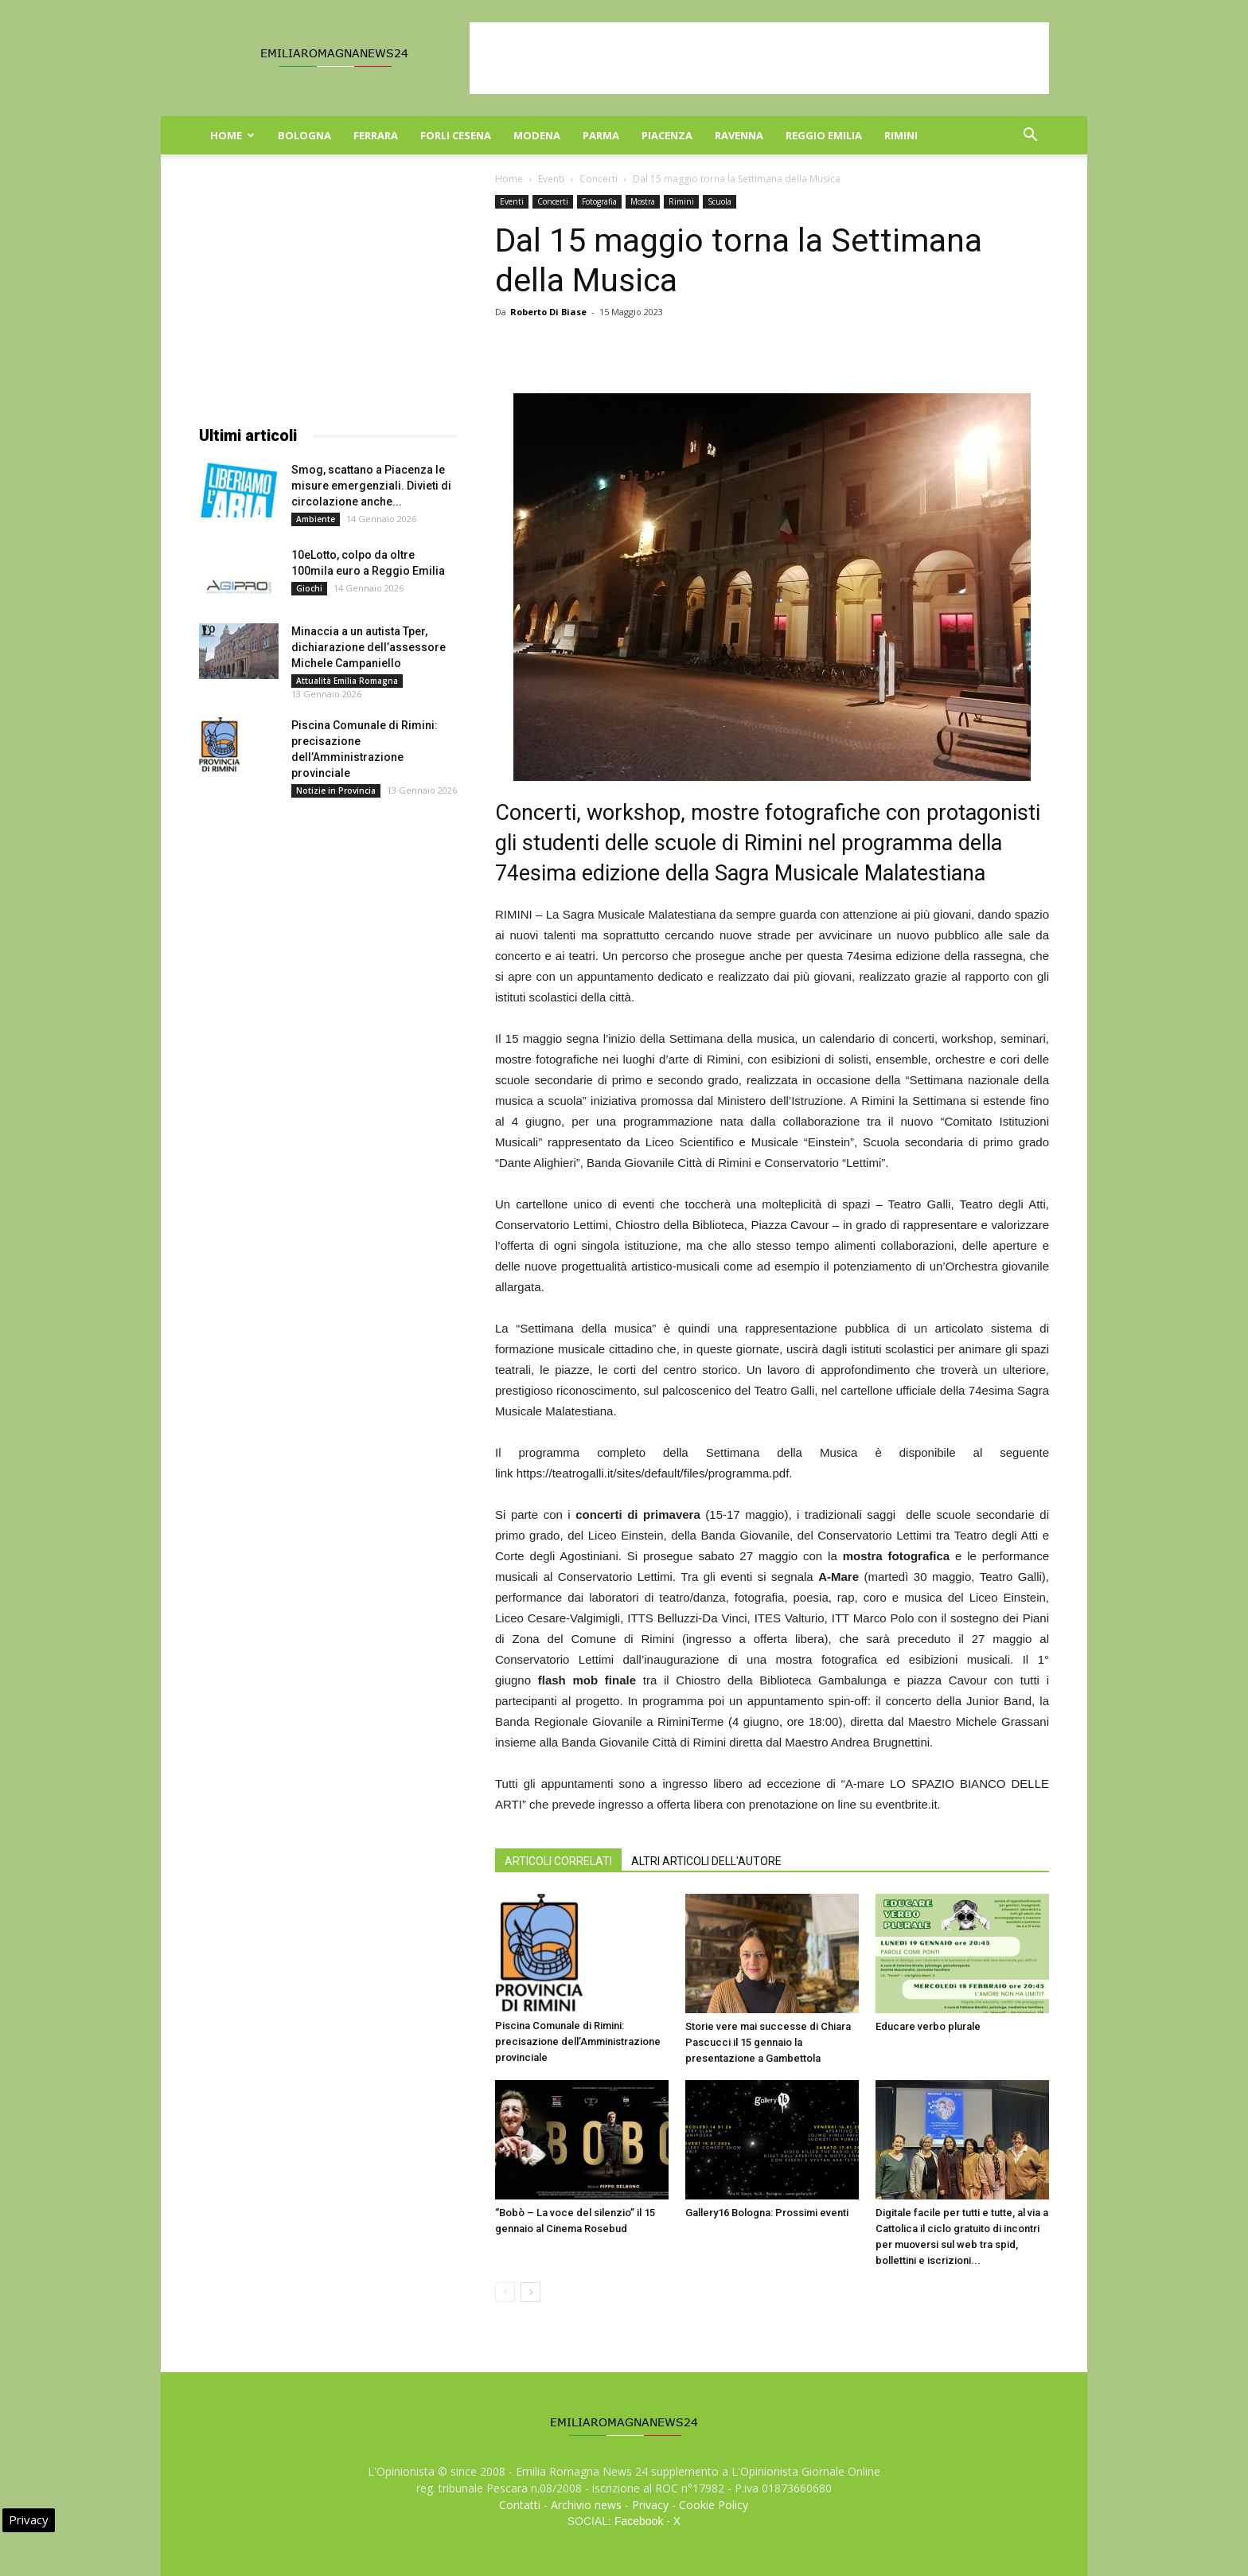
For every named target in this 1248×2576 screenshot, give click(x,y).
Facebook (638, 2521)
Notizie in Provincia (336, 790)
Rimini (901, 135)
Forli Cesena (455, 135)
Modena (536, 135)
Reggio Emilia (824, 135)
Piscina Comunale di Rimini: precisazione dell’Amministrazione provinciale (578, 2041)
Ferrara (375, 135)
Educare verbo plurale (928, 2026)
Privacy (650, 2504)
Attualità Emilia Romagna (347, 680)
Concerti (598, 178)
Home (232, 135)
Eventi (551, 178)
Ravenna (739, 135)
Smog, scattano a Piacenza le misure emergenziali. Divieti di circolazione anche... (371, 485)
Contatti (519, 2504)
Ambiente (315, 519)
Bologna (304, 135)
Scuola (719, 201)
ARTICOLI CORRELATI (558, 1861)
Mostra (642, 201)
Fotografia (599, 201)
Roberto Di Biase (548, 312)
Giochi (309, 588)
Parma (601, 135)
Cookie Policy (713, 2504)
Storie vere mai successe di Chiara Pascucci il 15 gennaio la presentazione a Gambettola (768, 2042)
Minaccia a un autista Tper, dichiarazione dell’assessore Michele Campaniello (368, 647)
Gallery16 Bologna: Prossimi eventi (766, 2213)
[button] (1030, 136)
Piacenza (667, 135)
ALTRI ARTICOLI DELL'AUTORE (706, 1861)
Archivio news (586, 2504)
